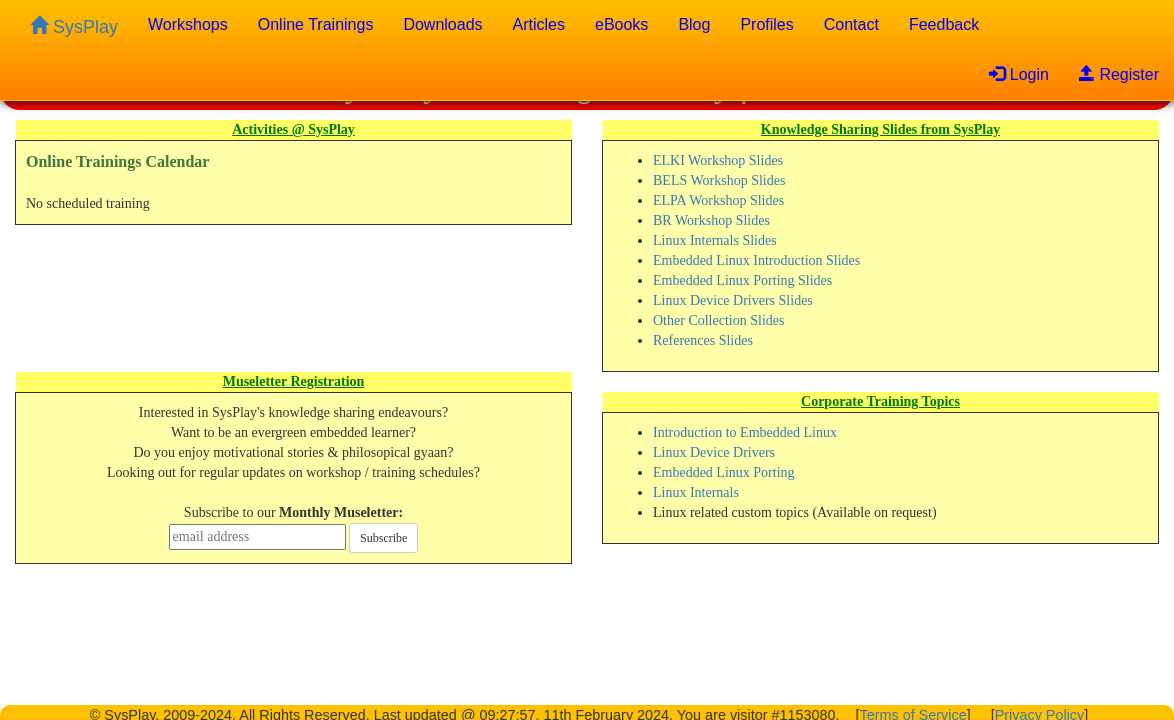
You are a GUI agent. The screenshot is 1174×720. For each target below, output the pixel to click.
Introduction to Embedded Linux (745, 432)
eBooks (621, 24)
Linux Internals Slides (715, 240)
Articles (539, 24)
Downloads (442, 24)
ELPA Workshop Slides (718, 200)
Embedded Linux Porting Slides (742, 280)
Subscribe (383, 538)
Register (1119, 74)
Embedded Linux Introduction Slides (756, 260)
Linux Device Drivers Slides (733, 300)
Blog (694, 24)
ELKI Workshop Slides (718, 160)
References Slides (703, 340)
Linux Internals (696, 492)
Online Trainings (316, 24)
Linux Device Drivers (714, 452)
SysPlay (74, 26)
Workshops (188, 24)
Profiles (766, 24)
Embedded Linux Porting (724, 472)
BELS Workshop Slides (719, 180)
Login (1019, 74)
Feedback (944, 24)
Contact (851, 24)
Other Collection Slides (718, 320)
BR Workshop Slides (711, 220)
